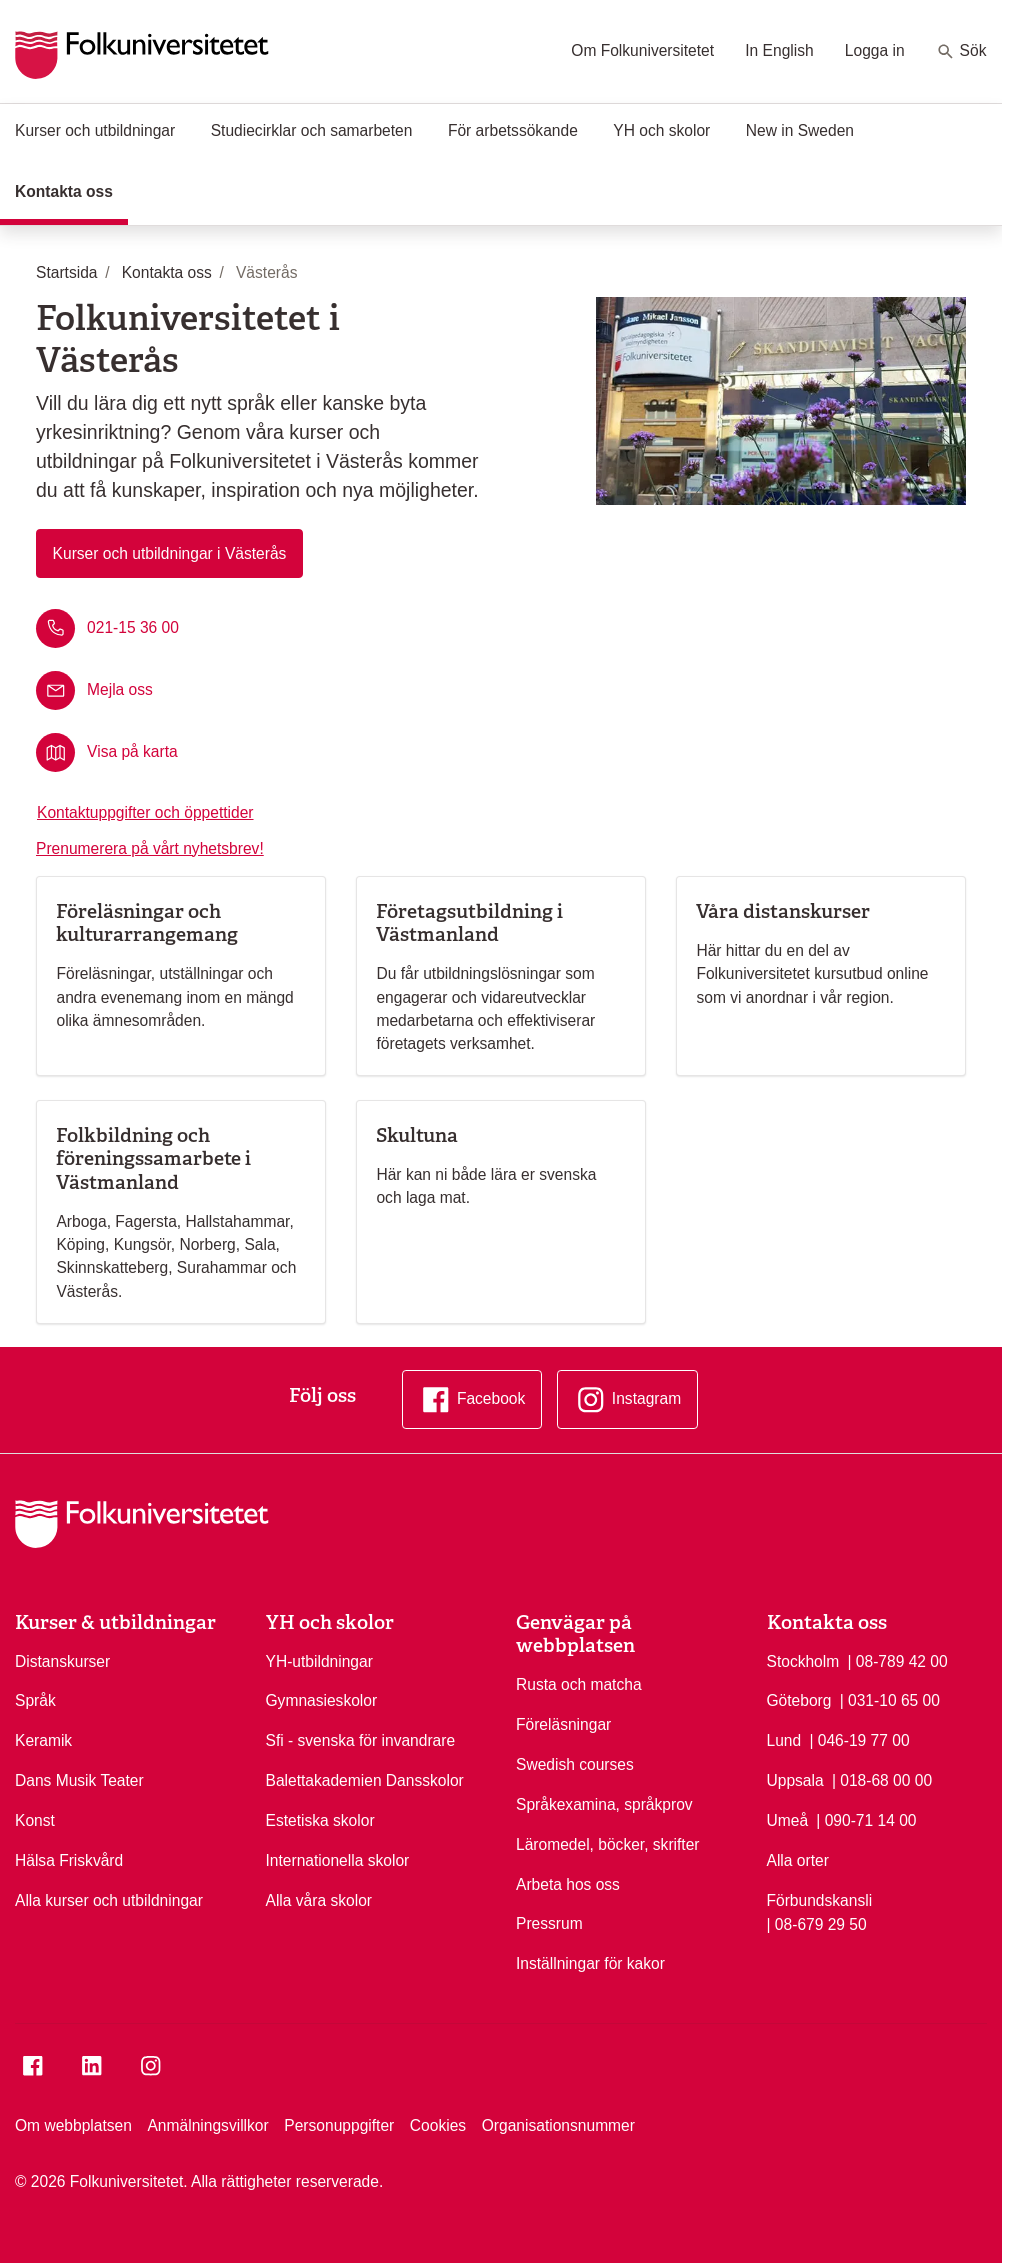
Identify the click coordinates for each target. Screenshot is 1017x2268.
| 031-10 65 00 (890, 1699)
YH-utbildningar (319, 1661)
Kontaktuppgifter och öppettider (145, 812)
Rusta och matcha (579, 1684)
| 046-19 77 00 (859, 1739)
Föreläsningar (563, 1724)
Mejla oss (120, 689)
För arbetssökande (513, 130)
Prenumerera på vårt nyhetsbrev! (150, 848)
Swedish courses (575, 1764)
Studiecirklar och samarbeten (312, 130)
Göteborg (799, 1700)
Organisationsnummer (558, 2125)
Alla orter (798, 1860)
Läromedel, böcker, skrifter (608, 1844)
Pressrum (549, 1923)
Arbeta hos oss (568, 1884)
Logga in (875, 50)
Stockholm (803, 1661)
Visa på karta (132, 751)
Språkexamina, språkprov (604, 1804)
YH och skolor (661, 130)
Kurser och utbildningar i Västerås (170, 553)
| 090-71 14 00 (866, 1819)
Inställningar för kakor (590, 1963)
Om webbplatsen (73, 2125)
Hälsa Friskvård (69, 1860)
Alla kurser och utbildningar (109, 1900)
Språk (35, 1700)
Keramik (43, 1740)
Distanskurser (62, 1661)
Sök (961, 52)
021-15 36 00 (133, 626)
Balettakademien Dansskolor (365, 1780)
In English (779, 50)
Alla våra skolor (319, 1900)
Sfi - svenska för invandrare (361, 1740)
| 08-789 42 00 (897, 1660)
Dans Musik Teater (79, 1780)
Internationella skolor (338, 1860)
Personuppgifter (339, 2125)
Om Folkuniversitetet (642, 50)
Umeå (788, 1820)
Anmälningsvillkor (207, 2125)
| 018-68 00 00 (882, 1779)
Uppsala (795, 1780)
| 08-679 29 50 (817, 1923)
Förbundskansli (820, 1900)
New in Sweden (800, 130)
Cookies (438, 2125)
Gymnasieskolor (322, 1700)
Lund (784, 1740)
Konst (35, 1820)
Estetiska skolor (320, 1820)
